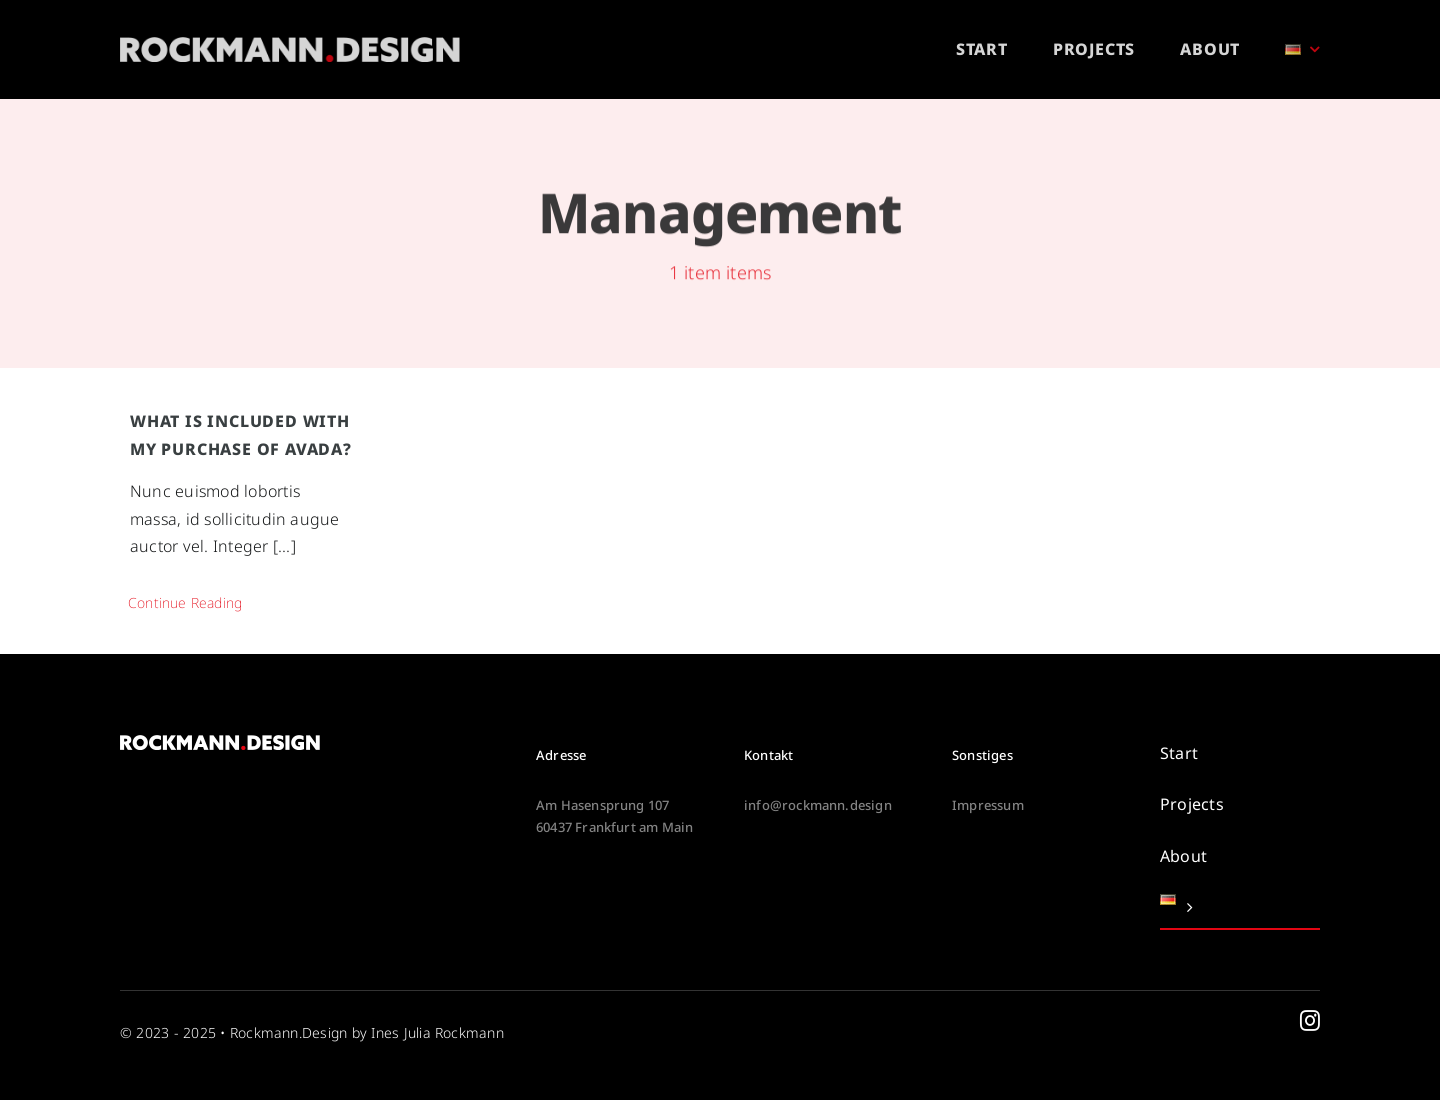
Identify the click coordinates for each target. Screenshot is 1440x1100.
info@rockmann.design (818, 805)
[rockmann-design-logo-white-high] (290, 45)
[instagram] (1310, 1021)
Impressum (988, 805)
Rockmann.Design (289, 1032)
